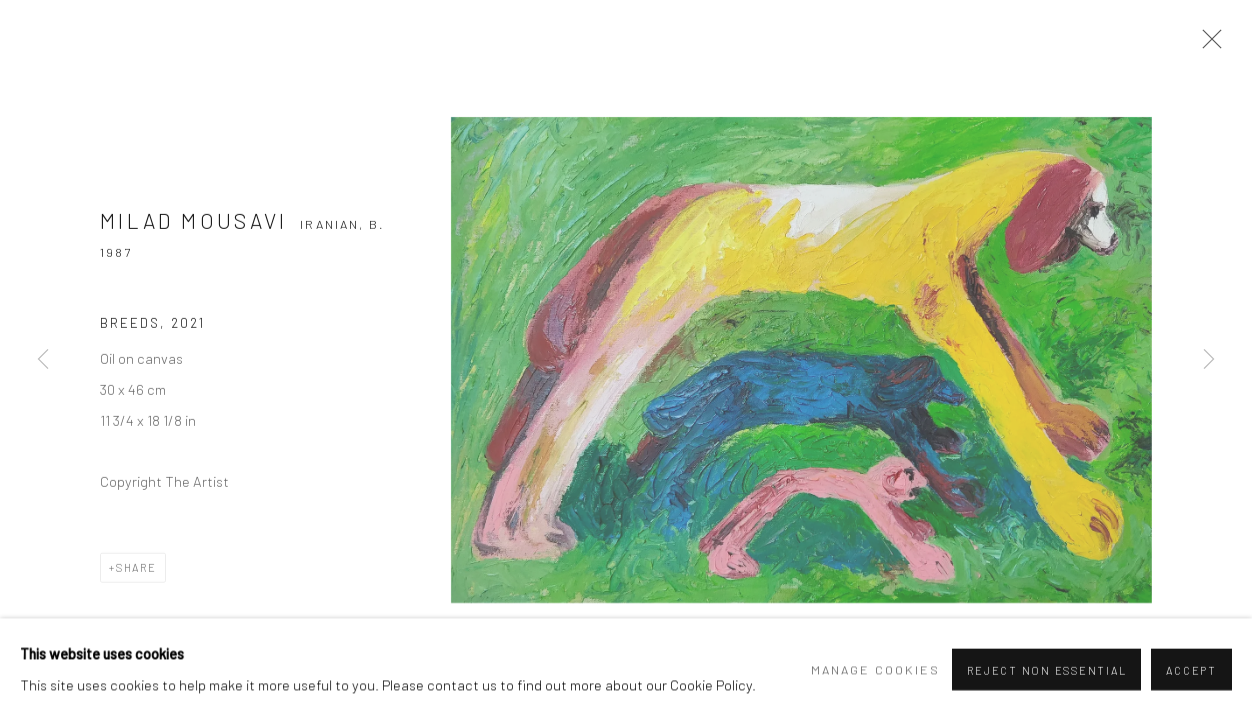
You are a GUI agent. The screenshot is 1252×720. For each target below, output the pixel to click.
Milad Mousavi (194, 227)
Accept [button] (1191, 685)
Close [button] (1209, 45)
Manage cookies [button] (875, 685)
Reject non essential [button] (1046, 685)
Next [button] (1209, 360)
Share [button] (136, 573)
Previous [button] (43, 360)
